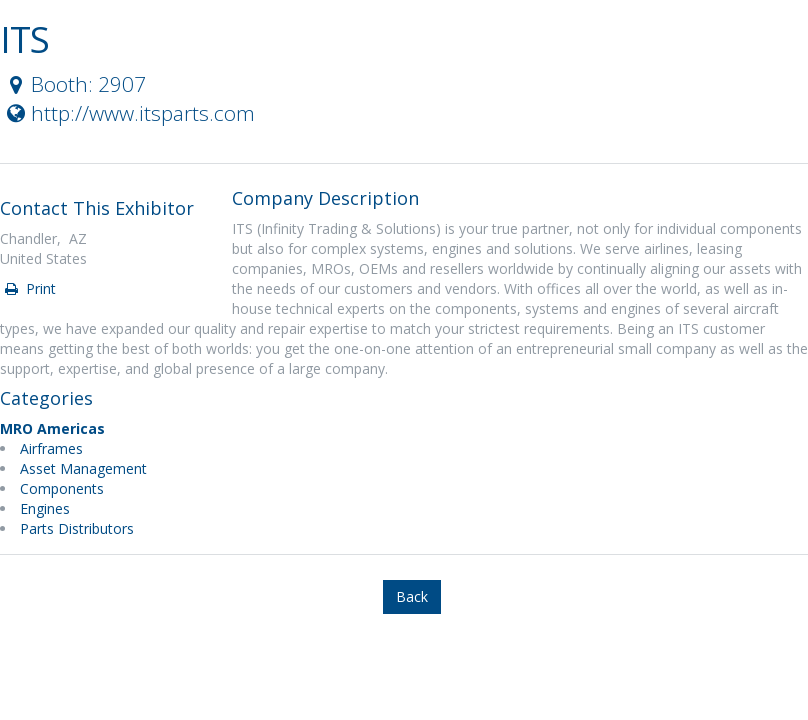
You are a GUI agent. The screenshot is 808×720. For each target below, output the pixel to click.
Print (29, 288)
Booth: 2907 (74, 84)
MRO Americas (52, 428)
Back (412, 596)
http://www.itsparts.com (128, 113)
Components (62, 488)
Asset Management (83, 468)
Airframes (51, 448)
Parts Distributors (77, 528)
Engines (45, 508)
